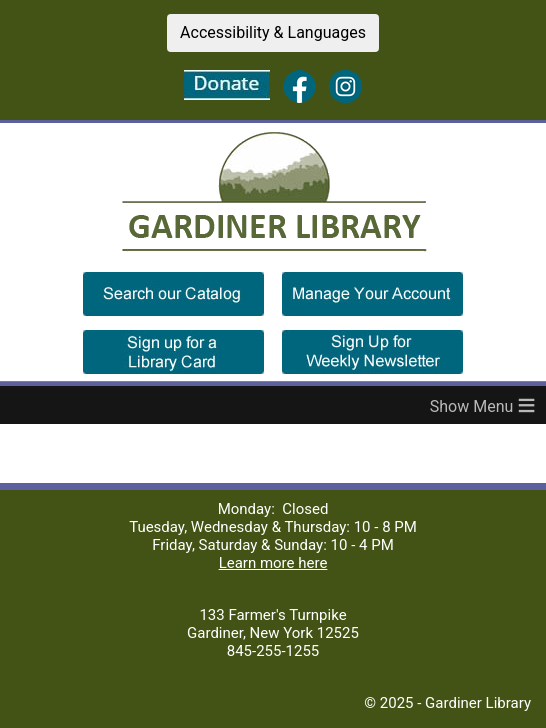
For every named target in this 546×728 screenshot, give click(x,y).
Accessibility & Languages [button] (273, 32)
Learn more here (273, 563)
